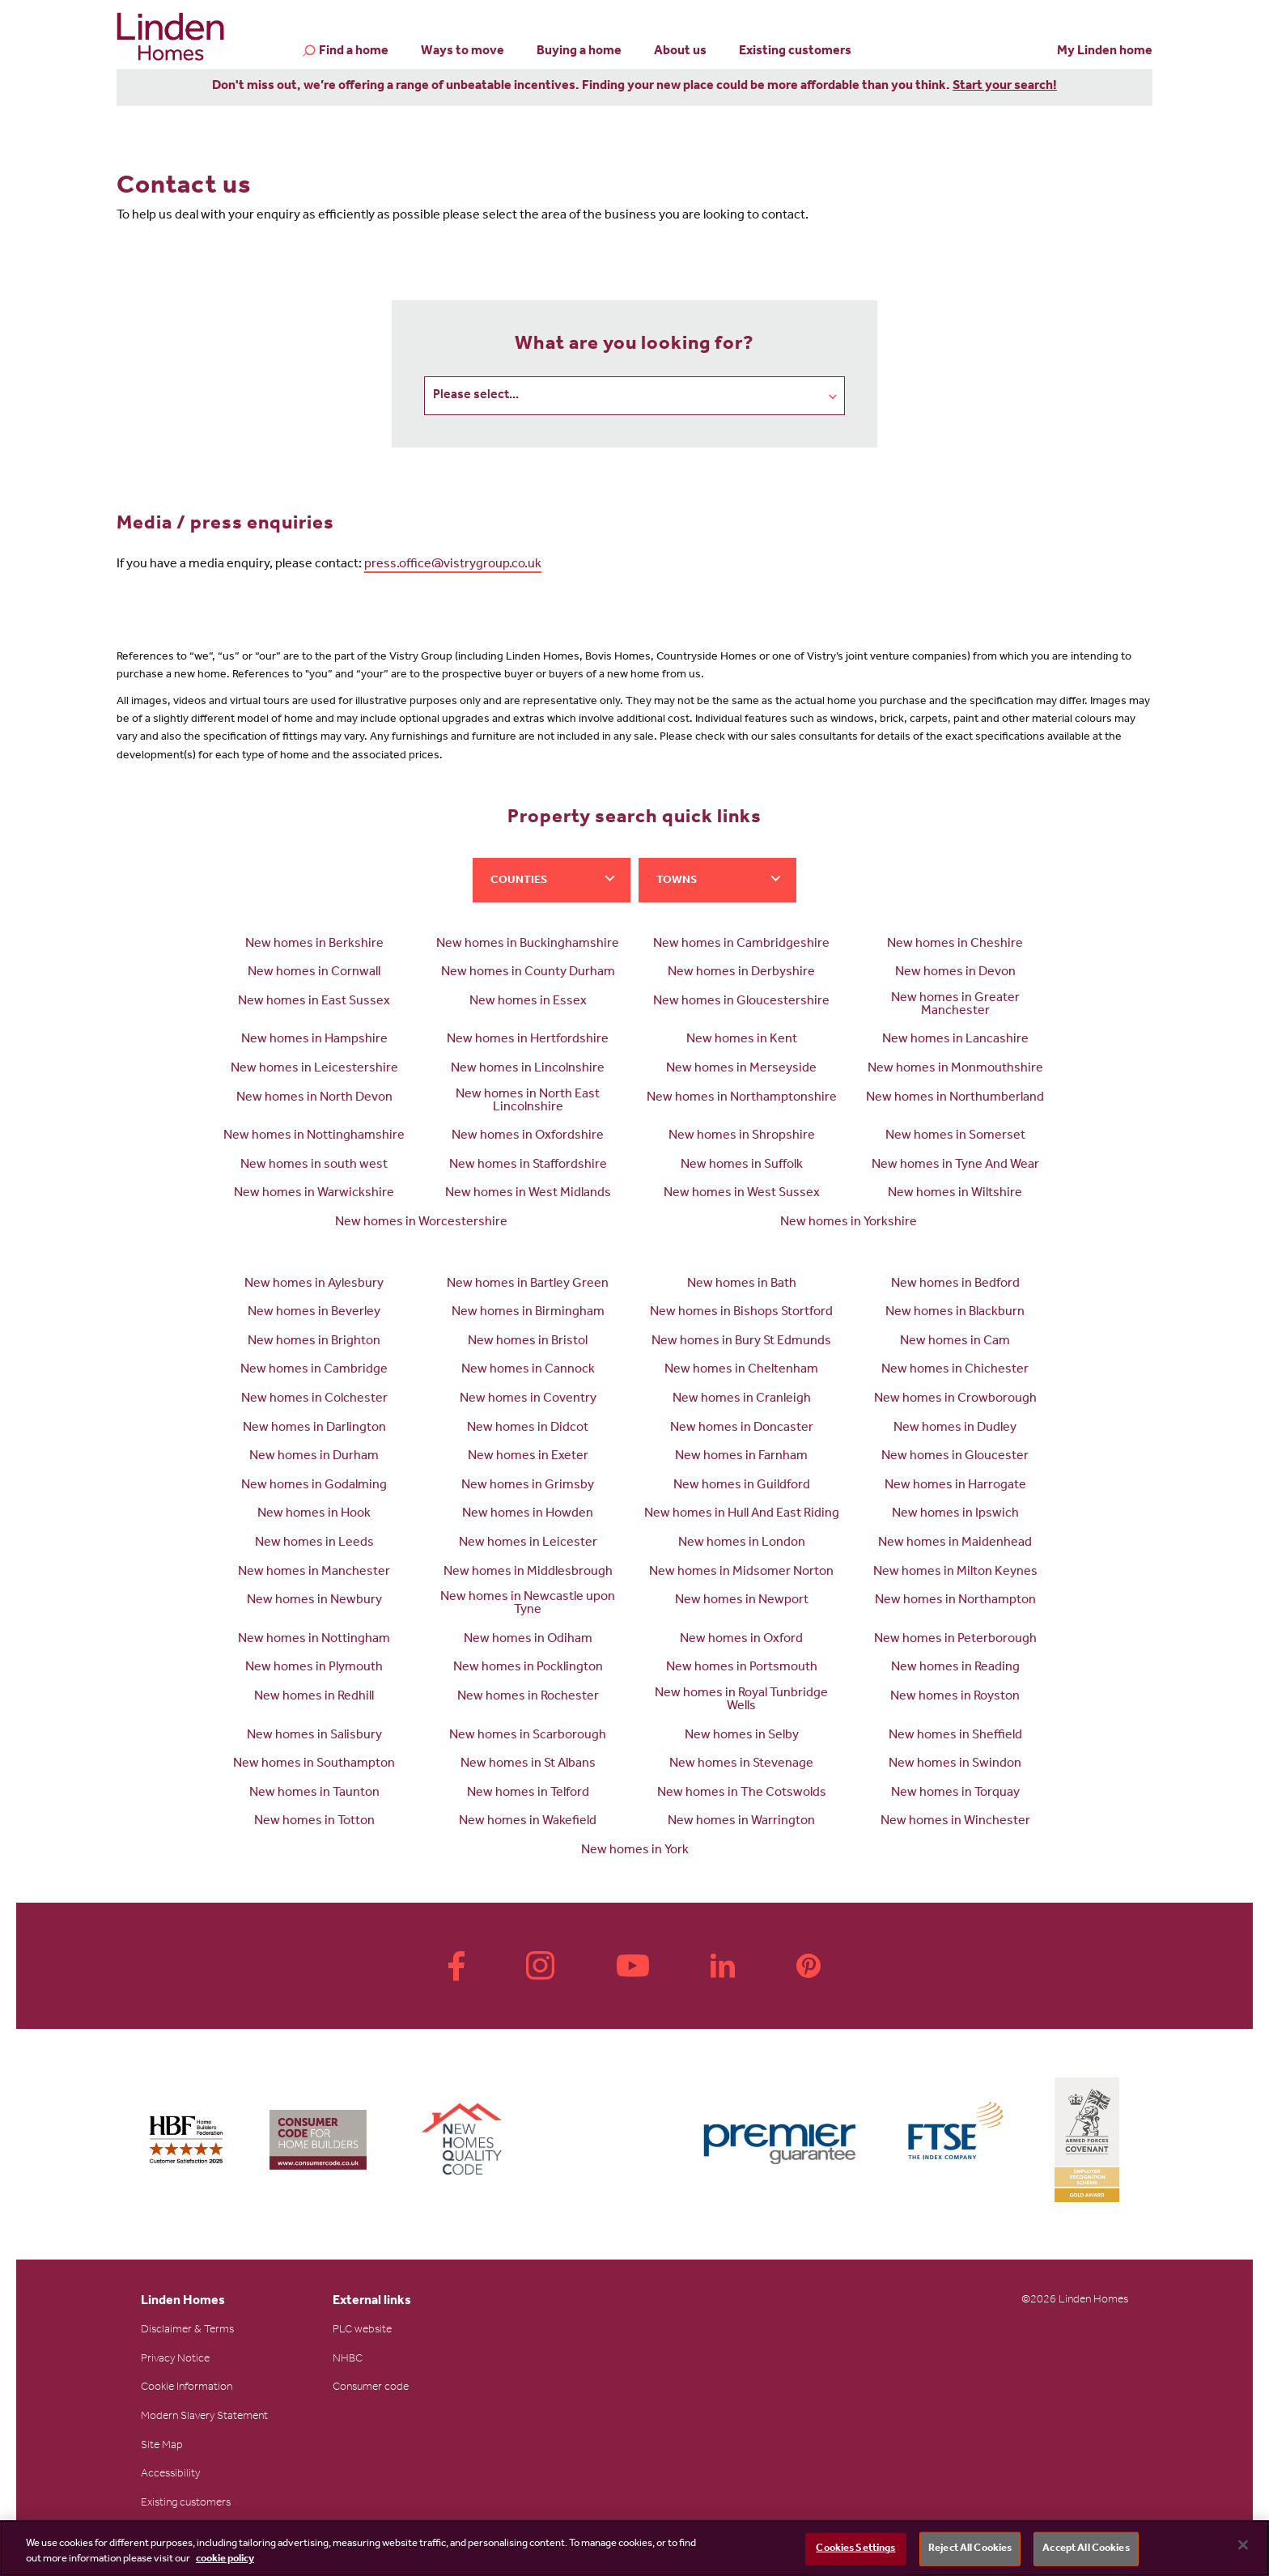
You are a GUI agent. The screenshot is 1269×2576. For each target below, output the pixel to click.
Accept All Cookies (1085, 2549)
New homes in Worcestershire (421, 1223)
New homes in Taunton (314, 1794)
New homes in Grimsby (527, 1486)
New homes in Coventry (528, 1400)
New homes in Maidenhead (955, 1544)
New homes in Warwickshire (314, 1194)
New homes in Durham (314, 1457)
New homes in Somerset (955, 1137)
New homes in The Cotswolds (741, 1794)
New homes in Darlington (314, 1429)
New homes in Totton (314, 1822)
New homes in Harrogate (955, 1486)
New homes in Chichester (955, 1370)
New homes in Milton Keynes (955, 1573)
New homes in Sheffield (955, 1736)
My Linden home (1104, 51)
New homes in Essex (528, 1002)
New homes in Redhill (314, 1697)
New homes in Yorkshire (848, 1223)
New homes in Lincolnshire (528, 1069)
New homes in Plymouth (314, 1668)
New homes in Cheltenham (741, 1370)
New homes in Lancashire (955, 1040)
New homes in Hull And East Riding (741, 1515)
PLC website (362, 2331)
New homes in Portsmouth (741, 1668)
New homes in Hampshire (314, 1040)
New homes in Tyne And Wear (955, 1166)
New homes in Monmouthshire (955, 1069)
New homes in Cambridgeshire (741, 945)
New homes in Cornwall (314, 973)
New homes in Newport (742, 1601)
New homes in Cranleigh (742, 1400)
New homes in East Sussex (314, 1002)
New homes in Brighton (314, 1342)
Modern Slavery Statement (204, 2418)
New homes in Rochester (528, 1697)
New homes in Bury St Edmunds (741, 1342)
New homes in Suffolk (742, 1166)
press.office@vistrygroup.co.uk (452, 565)
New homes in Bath (741, 1285)
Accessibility (170, 2475)
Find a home (353, 52)
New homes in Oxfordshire (528, 1137)
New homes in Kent (741, 1040)
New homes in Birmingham (528, 1313)
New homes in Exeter (528, 1457)
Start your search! (1005, 86)
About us (680, 51)
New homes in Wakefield (527, 1822)
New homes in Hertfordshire (528, 1040)
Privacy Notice (175, 2360)
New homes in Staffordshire (528, 1166)
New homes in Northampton (955, 1601)
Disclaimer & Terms (187, 2331)
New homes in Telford (528, 1794)
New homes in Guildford (741, 1486)
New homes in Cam (955, 1342)
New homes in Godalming (314, 1486)
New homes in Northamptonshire (742, 1099)
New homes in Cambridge (314, 1370)
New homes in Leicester (528, 1544)
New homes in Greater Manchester (955, 1006)
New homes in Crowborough (955, 1400)
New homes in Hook (314, 1515)
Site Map (162, 2447)
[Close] (1243, 2545)
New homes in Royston (955, 1697)
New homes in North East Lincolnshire (528, 1102)
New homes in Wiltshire (955, 1194)
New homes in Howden (527, 1515)
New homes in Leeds (314, 1544)
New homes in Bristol (528, 1342)
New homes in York (635, 1851)
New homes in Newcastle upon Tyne (527, 1605)
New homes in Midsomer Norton (741, 1573)
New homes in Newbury (314, 1601)
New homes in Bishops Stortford (741, 1313)
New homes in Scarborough (527, 1736)
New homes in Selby (742, 1736)
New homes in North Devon (314, 1099)
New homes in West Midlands (528, 1194)
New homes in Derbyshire (741, 973)
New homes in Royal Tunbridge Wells (741, 1701)
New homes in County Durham (528, 973)
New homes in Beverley (314, 1313)
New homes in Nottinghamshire (314, 1137)
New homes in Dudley (954, 1429)
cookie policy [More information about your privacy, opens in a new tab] (225, 2559)
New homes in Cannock (528, 1370)
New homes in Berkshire (314, 945)
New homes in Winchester (955, 1822)
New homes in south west (314, 1166)
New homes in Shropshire (741, 1137)
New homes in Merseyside (741, 1069)
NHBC (348, 2360)
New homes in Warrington (741, 1822)
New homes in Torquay (955, 1794)
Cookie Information (186, 2389)
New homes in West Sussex (742, 1194)
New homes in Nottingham (314, 1640)
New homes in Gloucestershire (741, 1002)
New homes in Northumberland (955, 1099)
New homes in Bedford (955, 1285)
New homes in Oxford (741, 1640)
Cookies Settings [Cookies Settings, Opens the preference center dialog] (855, 2549)
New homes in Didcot (527, 1429)
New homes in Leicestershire (314, 1069)
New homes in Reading (955, 1668)
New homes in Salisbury (314, 1736)
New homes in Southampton (314, 1765)
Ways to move (462, 51)
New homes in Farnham (741, 1457)
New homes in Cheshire (955, 945)
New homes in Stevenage (741, 1765)
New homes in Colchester (314, 1400)
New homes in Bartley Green (528, 1285)
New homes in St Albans (528, 1765)
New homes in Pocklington (528, 1668)
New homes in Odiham (528, 1640)
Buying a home (579, 51)
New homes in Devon (955, 973)
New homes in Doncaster (741, 1429)
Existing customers (795, 51)
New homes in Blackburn (955, 1313)
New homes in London (741, 1544)
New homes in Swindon (955, 1765)
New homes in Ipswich (955, 1515)
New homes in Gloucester (955, 1457)
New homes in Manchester (314, 1573)
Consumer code (371, 2389)
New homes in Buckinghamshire (527, 945)
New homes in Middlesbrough (528, 1573)
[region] (634, 2548)
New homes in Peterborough (955, 1640)
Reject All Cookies (970, 2549)
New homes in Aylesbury (314, 1285)
